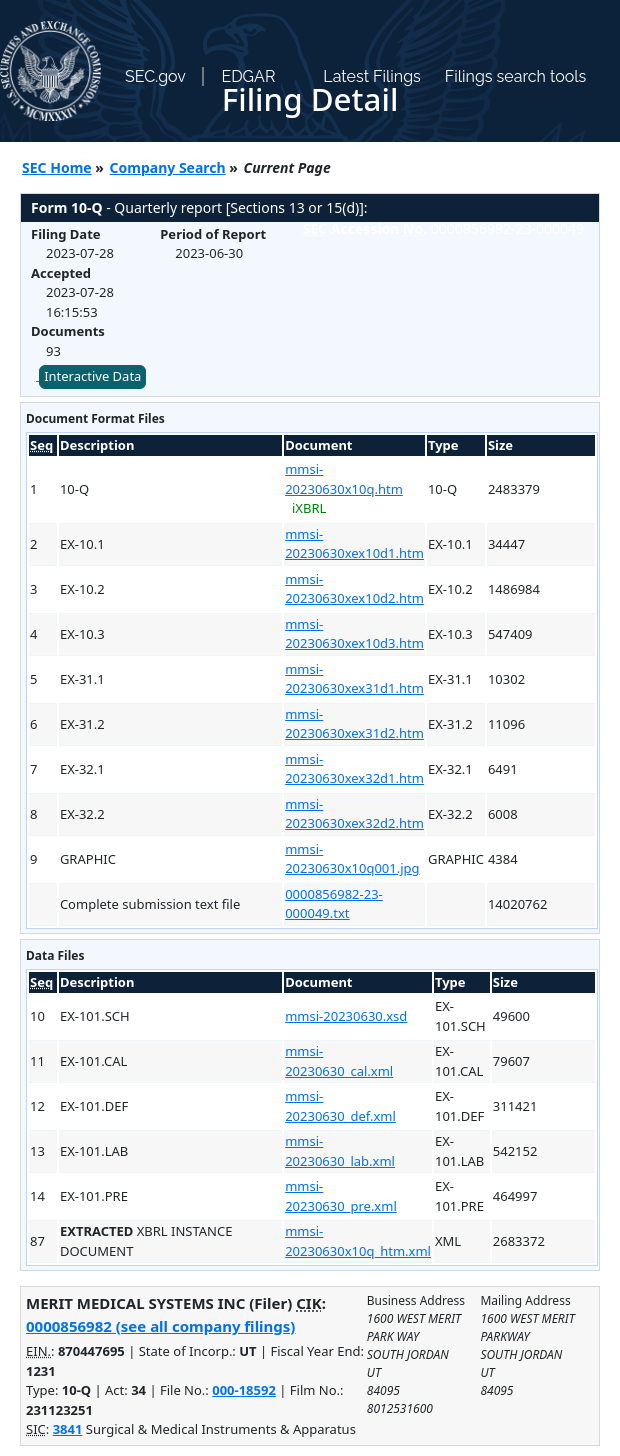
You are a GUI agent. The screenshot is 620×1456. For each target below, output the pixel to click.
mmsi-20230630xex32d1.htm (354, 769)
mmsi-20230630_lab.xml (340, 1151)
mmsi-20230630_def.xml (340, 1106)
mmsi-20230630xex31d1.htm (354, 679)
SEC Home (57, 167)
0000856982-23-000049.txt (334, 904)
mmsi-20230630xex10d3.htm (354, 634)
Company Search (168, 167)
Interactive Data (92, 376)
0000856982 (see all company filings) (160, 1326)
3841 (68, 1429)
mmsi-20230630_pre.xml (341, 1196)
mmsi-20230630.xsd (346, 1016)
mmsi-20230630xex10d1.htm (354, 544)
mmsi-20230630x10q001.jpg (352, 859)
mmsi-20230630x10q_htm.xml (358, 1241)
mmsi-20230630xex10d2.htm (354, 589)
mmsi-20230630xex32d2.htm (354, 814)
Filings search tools (516, 76)
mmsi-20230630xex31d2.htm (354, 724)
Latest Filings (371, 76)
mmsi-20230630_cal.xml (339, 1061)
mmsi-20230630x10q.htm (344, 479)
